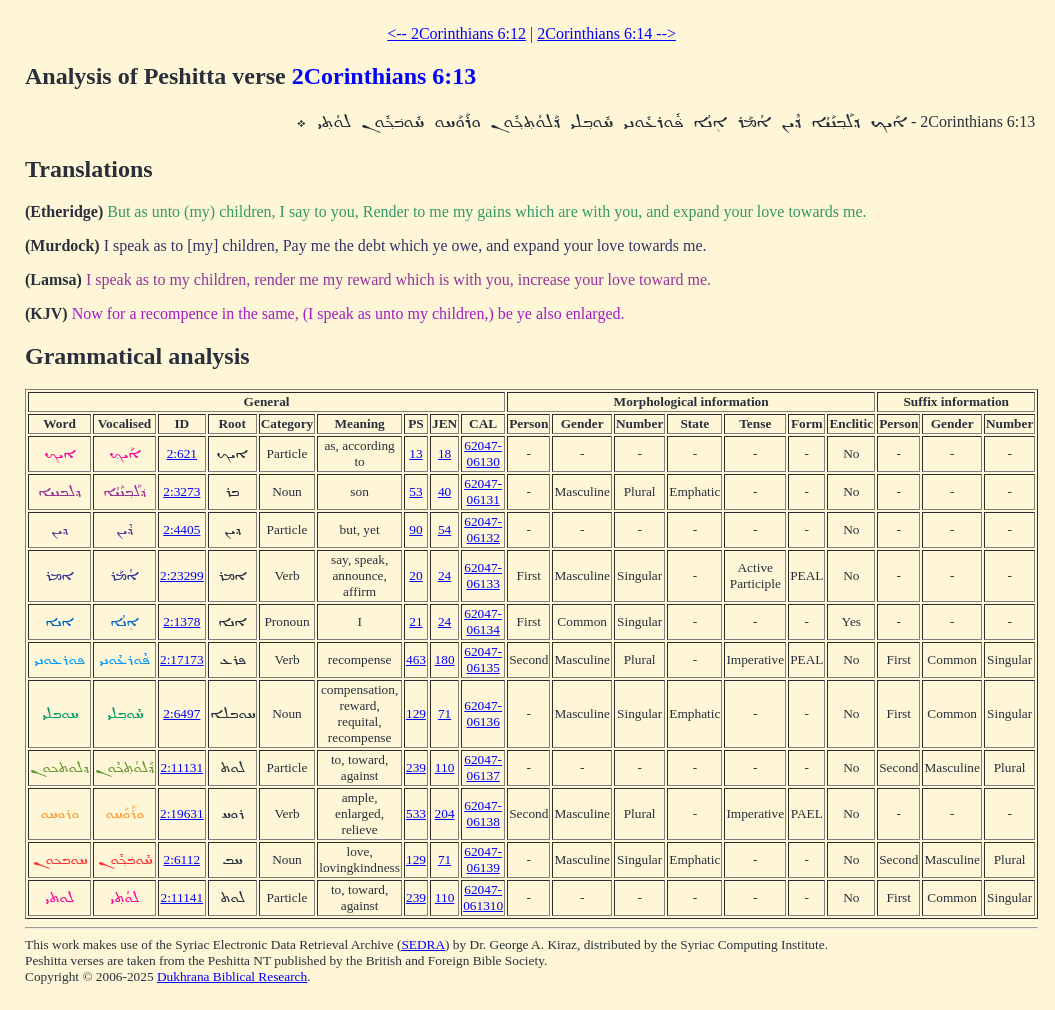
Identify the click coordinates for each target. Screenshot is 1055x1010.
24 (444, 575)
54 (444, 529)
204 (445, 813)
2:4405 (181, 529)
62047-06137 (483, 767)
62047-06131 (483, 491)
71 (444, 713)
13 (415, 453)
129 (416, 713)
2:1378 (181, 621)
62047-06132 (483, 529)
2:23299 (182, 575)
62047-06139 (483, 859)
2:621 (182, 453)
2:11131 (181, 767)
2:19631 (182, 813)
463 (416, 659)
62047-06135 (483, 659)
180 (445, 659)
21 (415, 621)
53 (415, 491)
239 (416, 767)
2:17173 (182, 659)
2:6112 (182, 859)
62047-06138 (483, 813)
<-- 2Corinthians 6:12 (456, 33)
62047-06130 (483, 453)
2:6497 (181, 713)
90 (415, 529)
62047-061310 (483, 897)
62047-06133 (483, 575)
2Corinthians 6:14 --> (606, 33)
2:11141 (181, 897)
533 (416, 813)
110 (445, 767)
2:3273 (181, 491)
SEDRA (423, 944)
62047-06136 (483, 713)
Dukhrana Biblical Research (232, 976)
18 (444, 453)
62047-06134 (483, 621)
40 (444, 491)
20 (415, 575)
